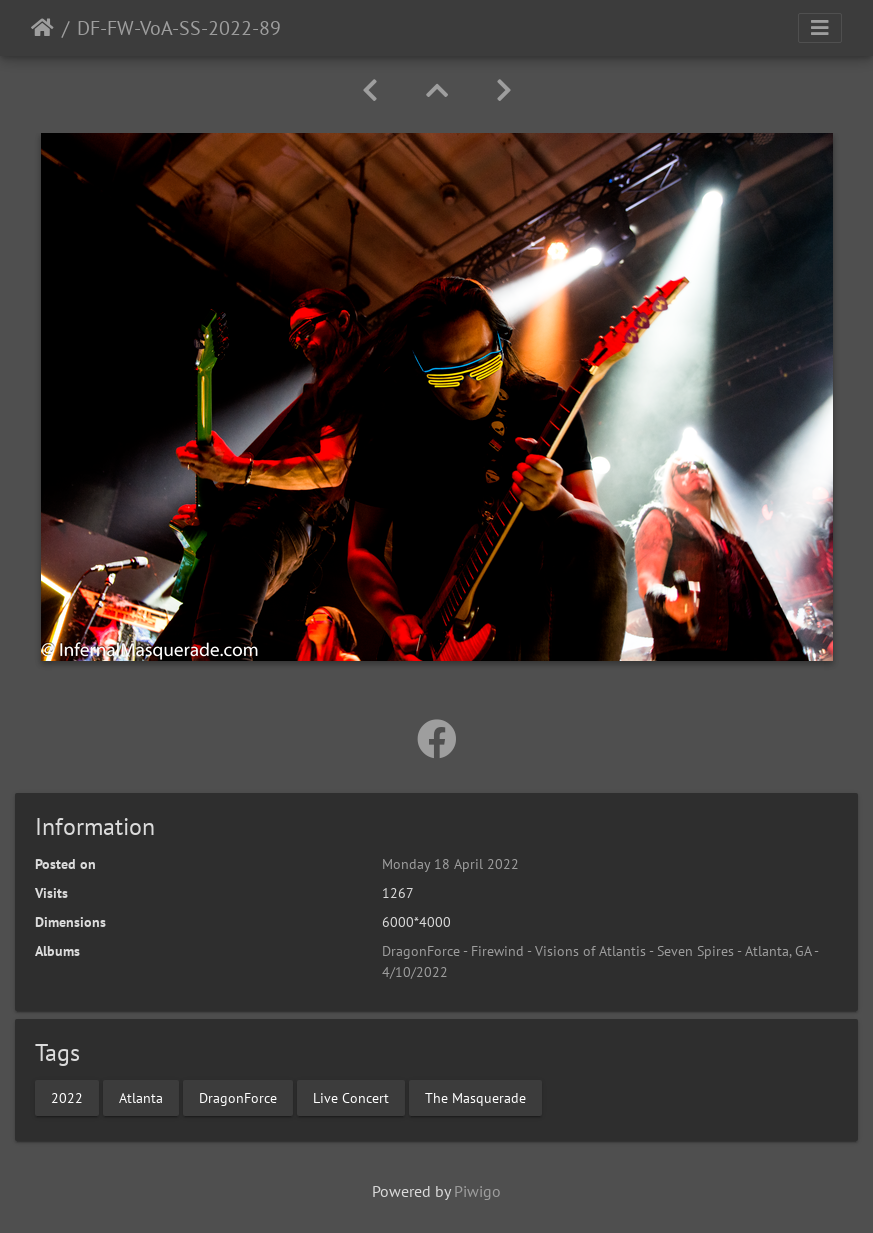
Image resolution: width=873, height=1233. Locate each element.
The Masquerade (475, 1097)
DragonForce (238, 1097)
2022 (67, 1097)
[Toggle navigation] (820, 28)
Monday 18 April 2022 (450, 864)
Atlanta (141, 1097)
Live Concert (351, 1097)
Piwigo (477, 1191)
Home (42, 28)
